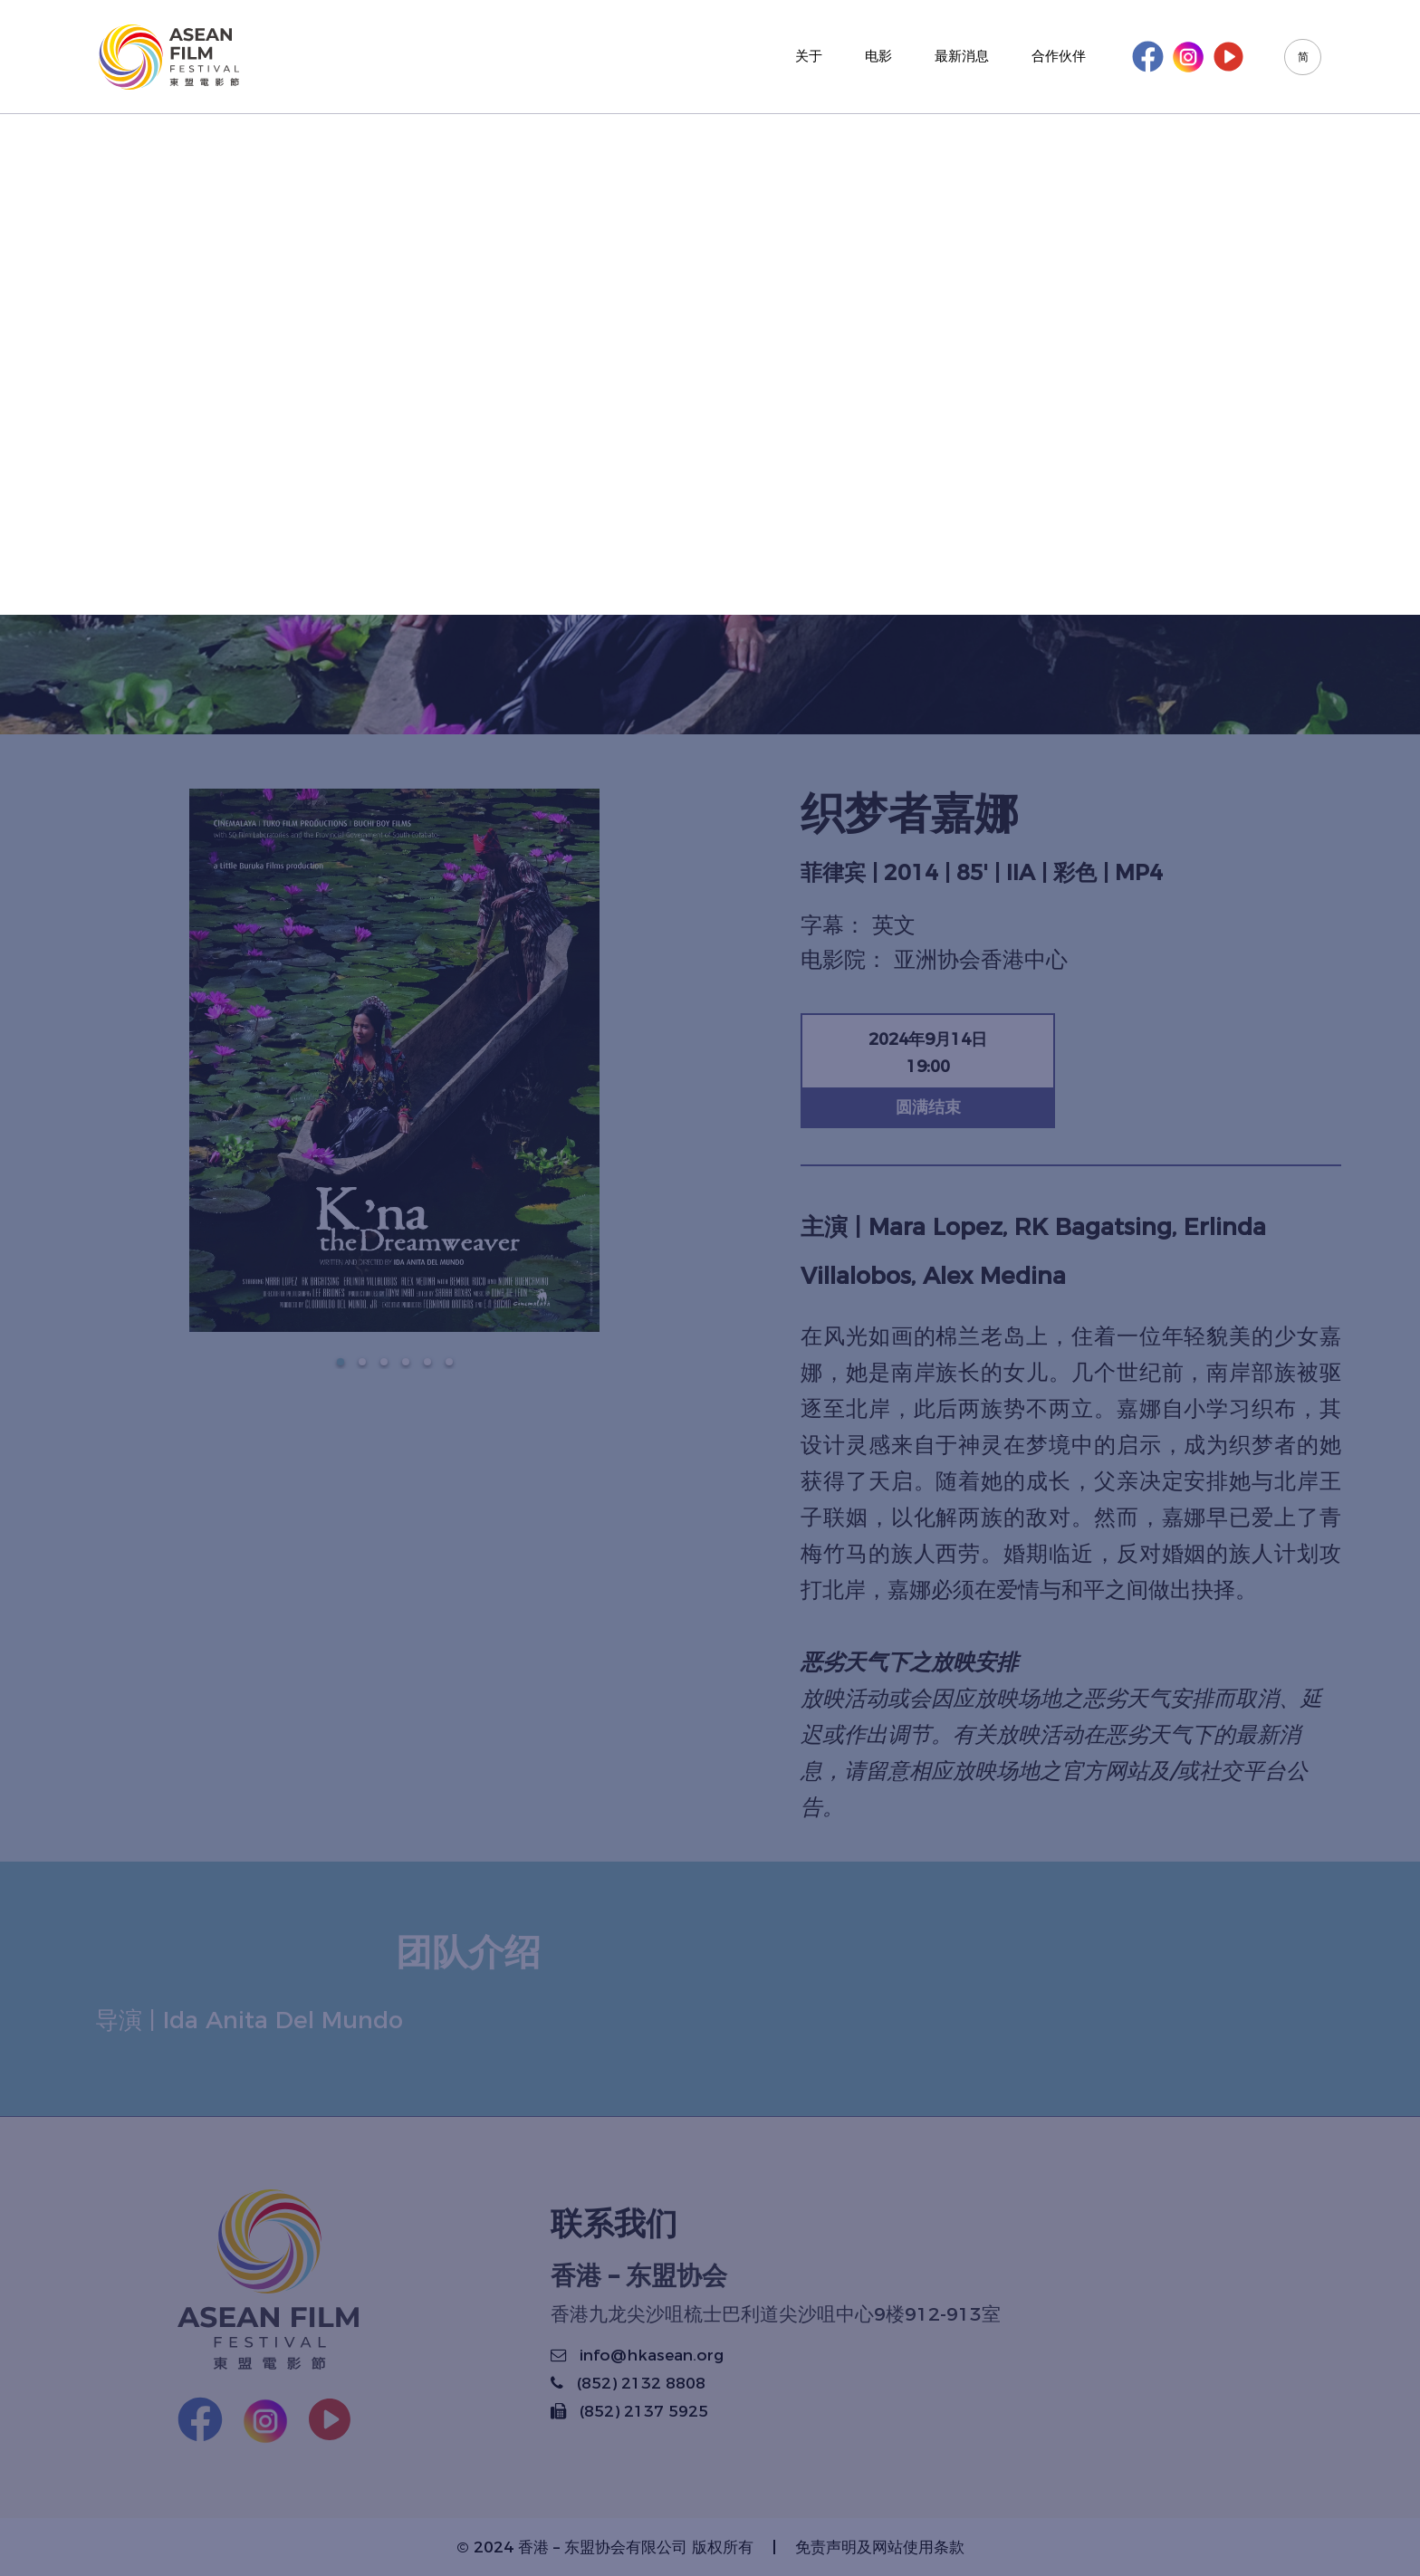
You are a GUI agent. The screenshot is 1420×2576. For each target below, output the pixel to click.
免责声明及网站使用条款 (879, 2547)
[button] (340, 1361)
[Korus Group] (169, 57)
